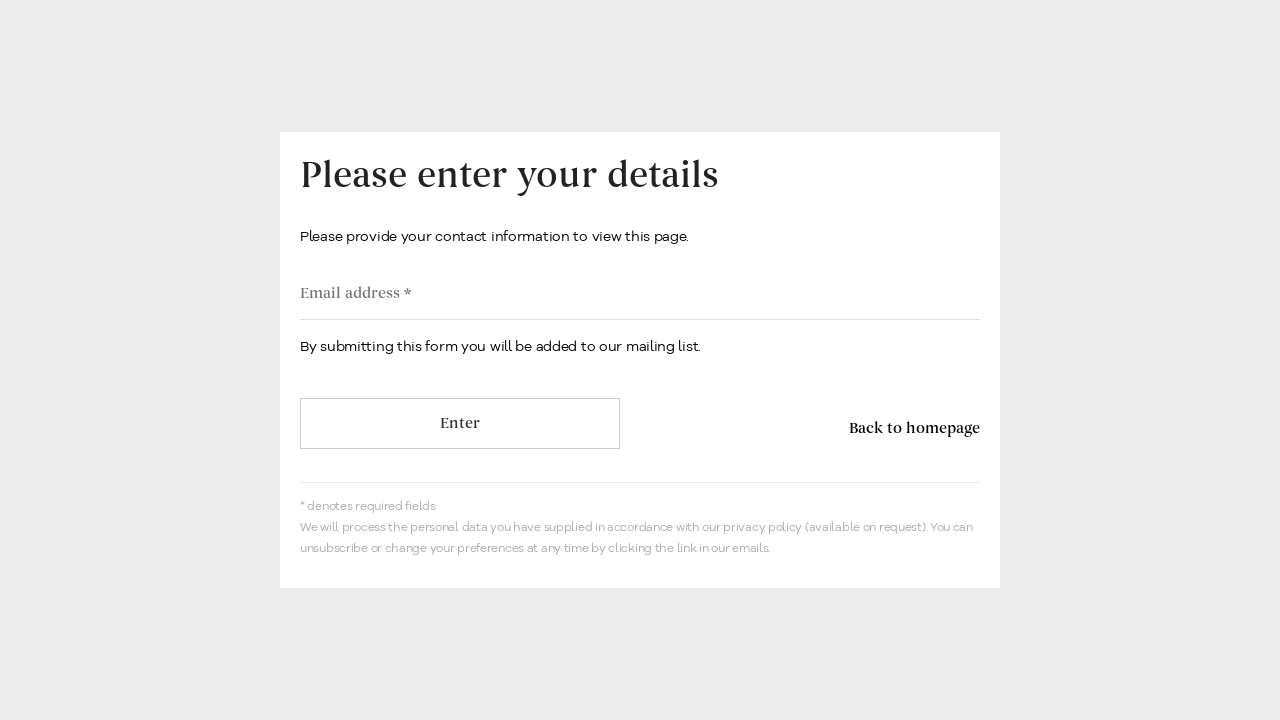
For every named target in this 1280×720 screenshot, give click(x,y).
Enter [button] (460, 423)
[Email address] (640, 293)
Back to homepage (914, 428)
